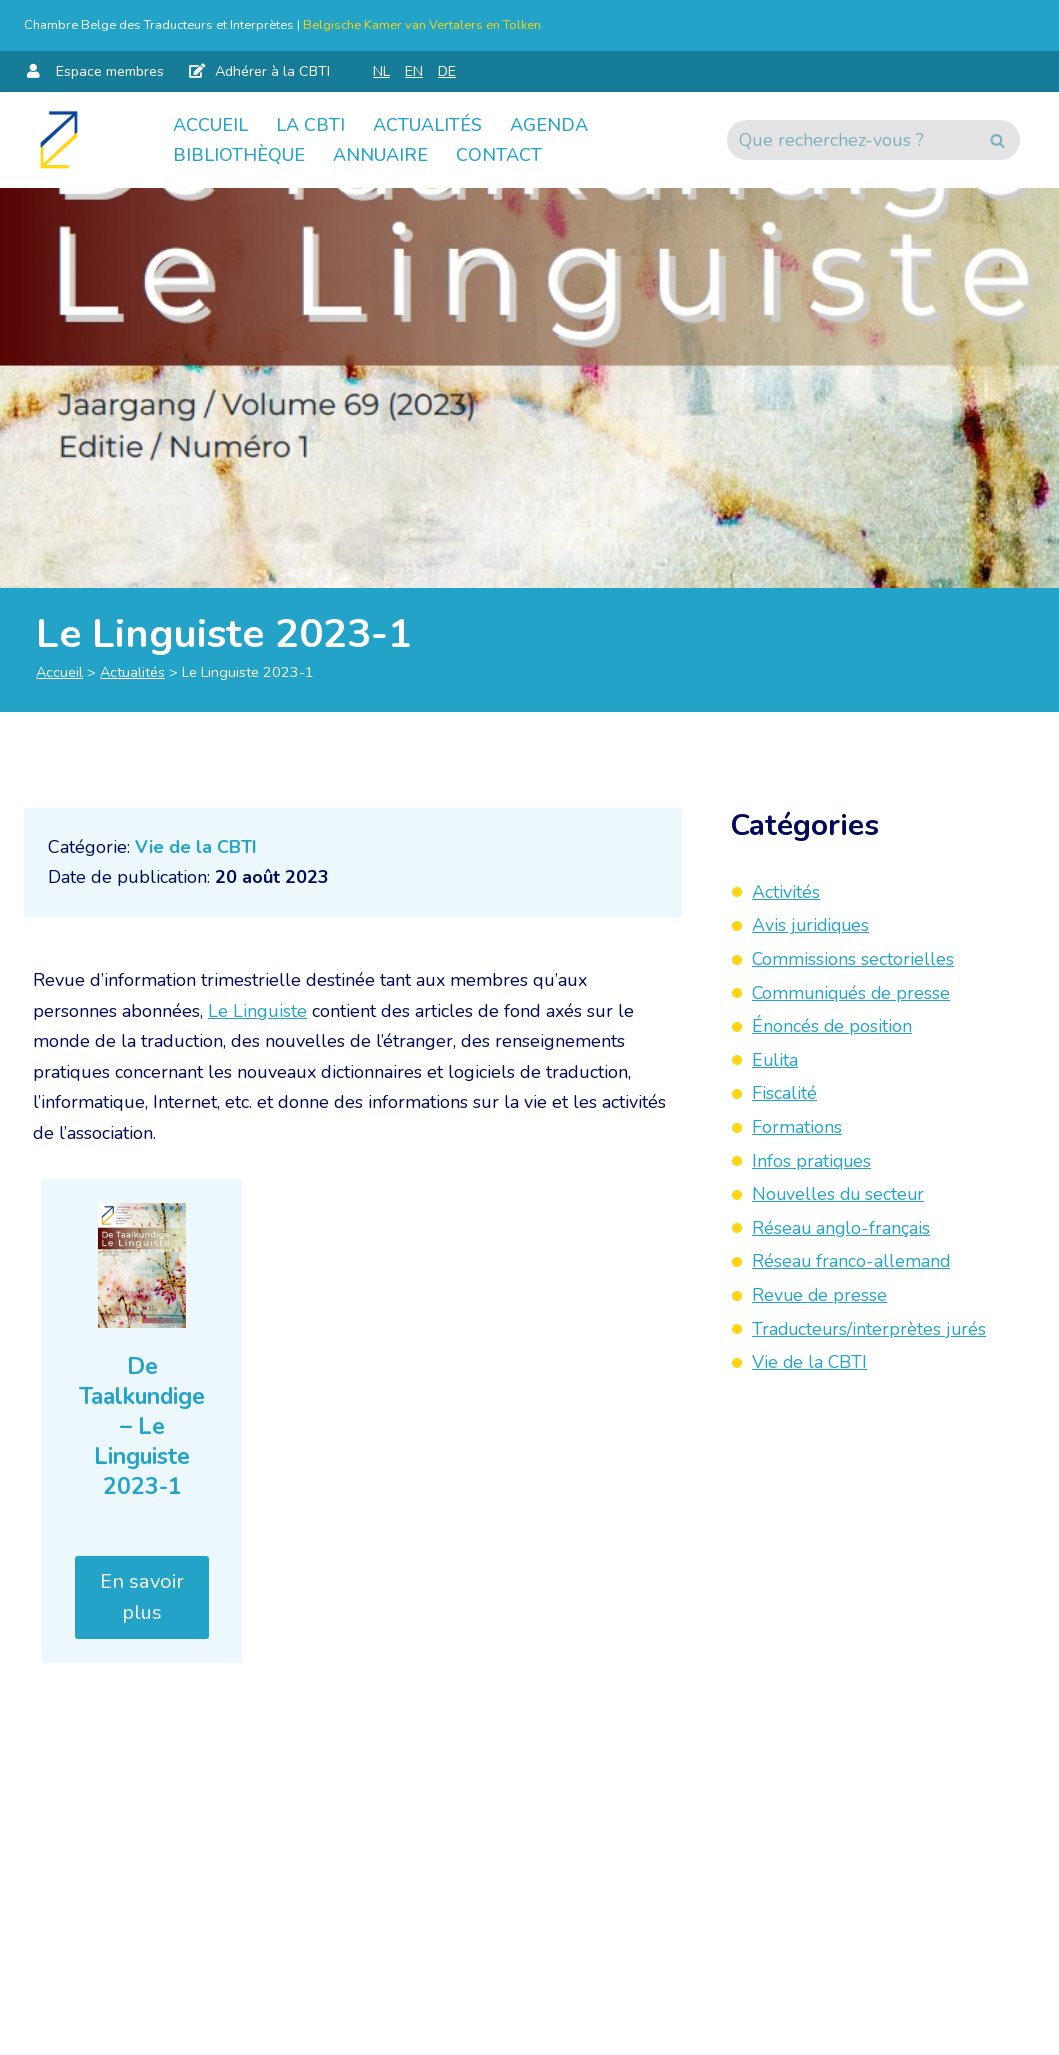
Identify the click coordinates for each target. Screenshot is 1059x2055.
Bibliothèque (239, 155)
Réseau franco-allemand (852, 1261)
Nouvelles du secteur (840, 1194)
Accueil (210, 125)
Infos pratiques (812, 1161)
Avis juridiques (812, 925)
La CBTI (310, 125)
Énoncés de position (832, 1026)
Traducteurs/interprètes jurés (871, 1329)
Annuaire (380, 155)
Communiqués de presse (853, 993)
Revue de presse (820, 1295)
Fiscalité (784, 1093)
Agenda (549, 125)
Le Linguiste (257, 1011)
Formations (797, 1127)
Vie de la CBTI (196, 847)
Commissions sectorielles (853, 959)
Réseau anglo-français (842, 1228)
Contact (499, 155)
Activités (786, 892)
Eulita (775, 1060)
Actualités (427, 125)
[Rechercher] (851, 140)
